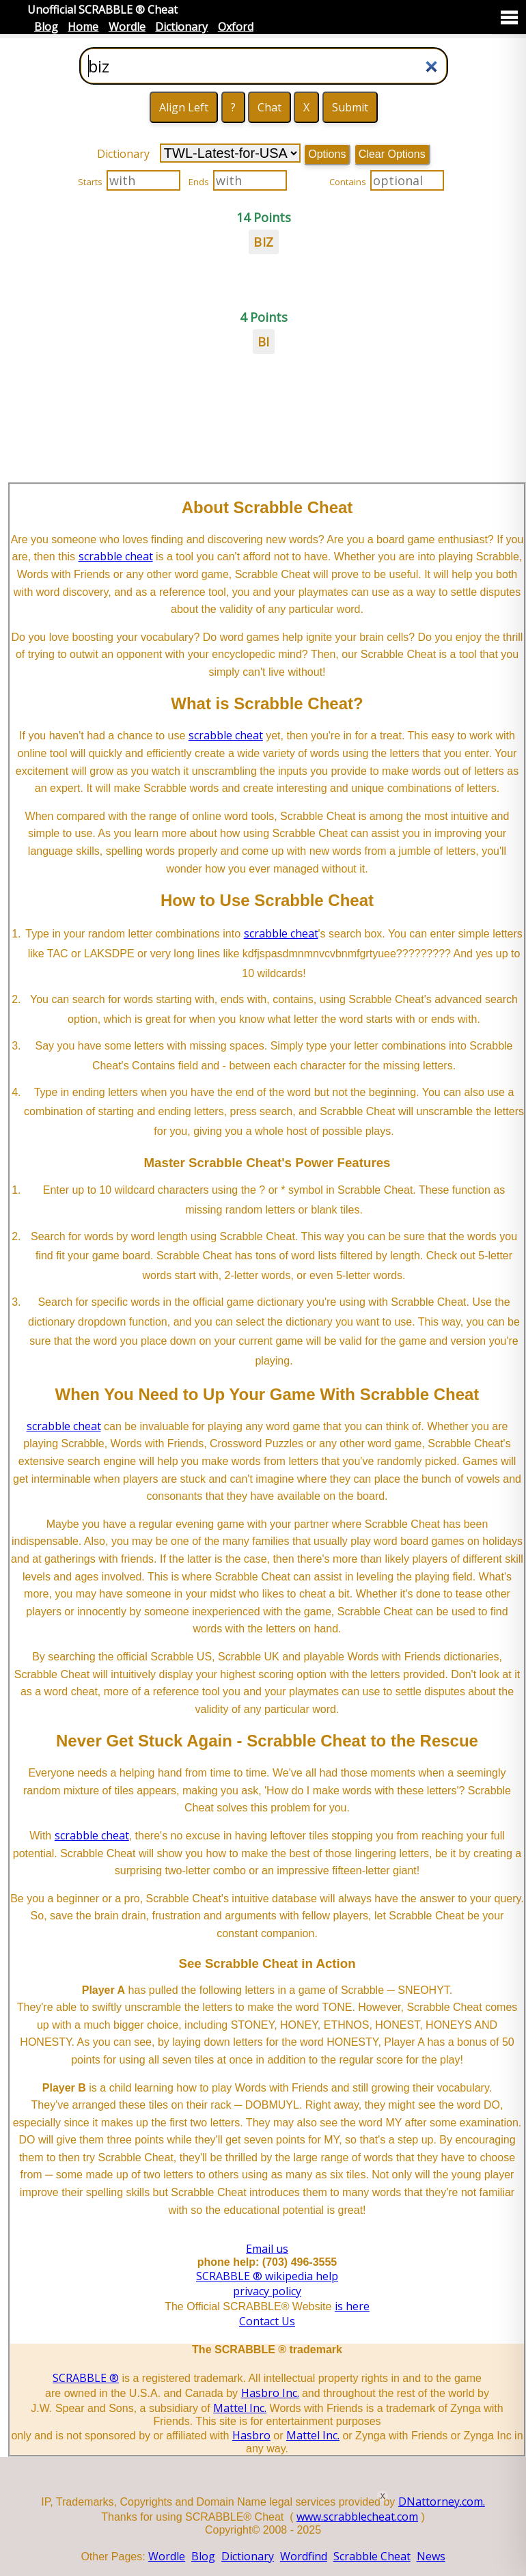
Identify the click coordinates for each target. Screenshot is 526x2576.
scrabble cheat (116, 556)
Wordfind (303, 2556)
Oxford (235, 26)
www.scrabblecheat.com (357, 2516)
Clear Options (392, 154)
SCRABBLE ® (86, 2377)
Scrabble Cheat (372, 2556)
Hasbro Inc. (270, 2392)
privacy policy (267, 2291)
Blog (46, 26)
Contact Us (267, 2321)
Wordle (127, 26)
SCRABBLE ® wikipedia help (267, 2276)
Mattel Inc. (239, 2407)
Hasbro (251, 2435)
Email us (267, 2248)
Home (83, 26)
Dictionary (181, 26)
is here (352, 2306)
